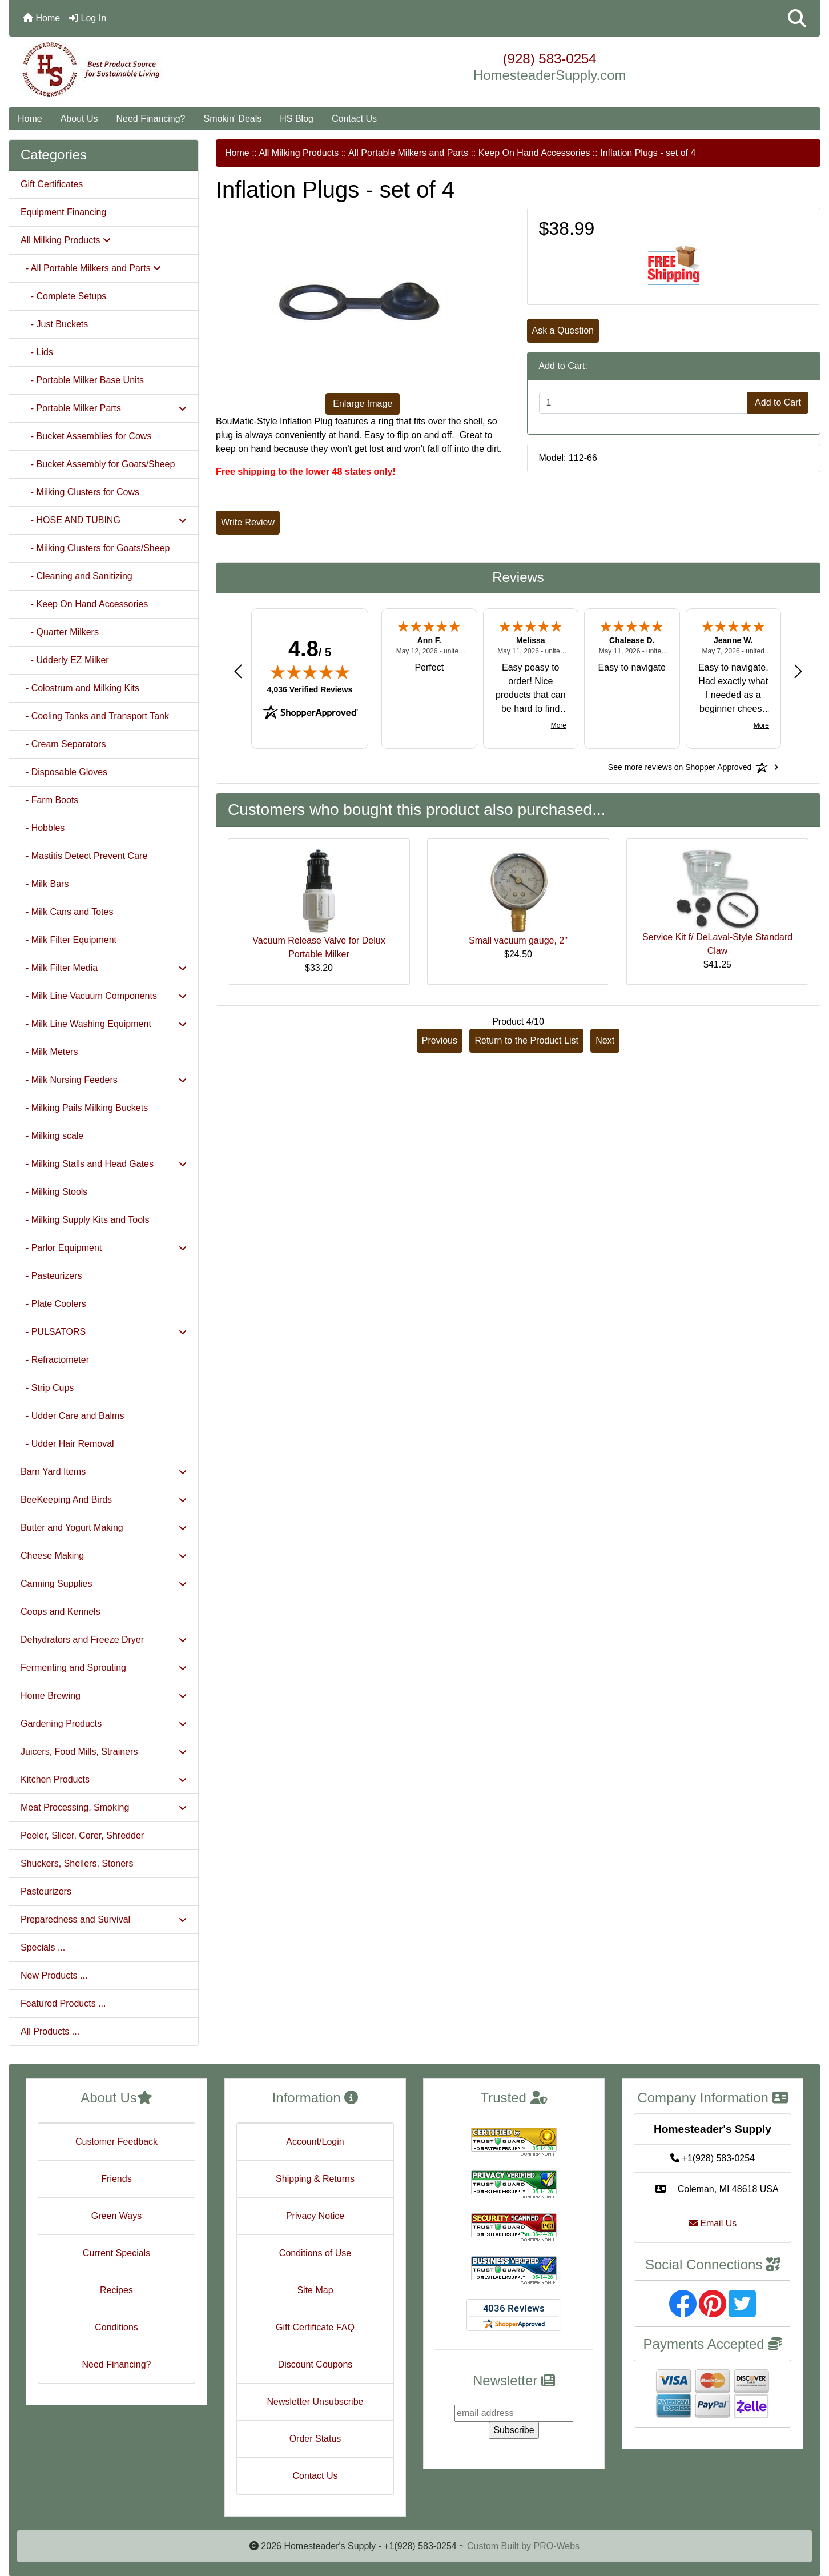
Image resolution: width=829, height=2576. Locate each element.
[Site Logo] (144, 69)
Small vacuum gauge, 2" (518, 940)
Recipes (116, 2290)
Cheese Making (104, 1555)
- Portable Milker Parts (104, 408)
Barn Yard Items (104, 1471)
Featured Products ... (63, 2003)
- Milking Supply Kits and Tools (85, 1220)
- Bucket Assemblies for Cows (86, 436)
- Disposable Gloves (64, 772)
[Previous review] (238, 671)
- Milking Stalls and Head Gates (104, 1164)
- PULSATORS (104, 1332)
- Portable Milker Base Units (82, 380)
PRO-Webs (556, 2546)
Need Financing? (151, 118)
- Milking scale (52, 1136)
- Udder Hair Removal (67, 1444)
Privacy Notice (315, 2216)
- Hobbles (43, 828)
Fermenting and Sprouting (104, 1667)
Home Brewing (104, 1695)
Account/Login (315, 2141)
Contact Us (354, 118)
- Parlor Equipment (104, 1248)
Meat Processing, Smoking (104, 1807)
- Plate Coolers (53, 1304)
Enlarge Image (362, 403)
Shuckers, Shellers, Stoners (77, 1863)
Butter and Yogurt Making (104, 1527)
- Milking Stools (54, 1192)
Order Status (315, 2438)
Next (604, 1040)
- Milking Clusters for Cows (80, 492)
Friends (116, 2179)
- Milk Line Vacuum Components (104, 996)
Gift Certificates (52, 184)
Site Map (315, 2290)
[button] (797, 18)
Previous (439, 1040)
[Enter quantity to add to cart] (643, 403)
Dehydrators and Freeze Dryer (104, 1639)
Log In (87, 18)
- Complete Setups (63, 296)
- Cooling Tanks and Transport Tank (95, 716)
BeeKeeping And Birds (104, 1499)
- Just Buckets (54, 324)
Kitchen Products (104, 1779)
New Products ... (54, 1975)
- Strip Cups (47, 1388)
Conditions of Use (315, 2253)
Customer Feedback (116, 2141)
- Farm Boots (49, 800)
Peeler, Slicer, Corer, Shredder (82, 1835)
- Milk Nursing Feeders (104, 1080)
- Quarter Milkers (60, 632)
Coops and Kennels (60, 1611)
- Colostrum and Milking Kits (80, 688)
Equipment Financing (63, 212)
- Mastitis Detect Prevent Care (84, 856)
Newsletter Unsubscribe (315, 2401)
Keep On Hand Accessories (534, 153)
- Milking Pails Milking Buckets (84, 1108)
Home (41, 18)
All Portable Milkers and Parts (408, 153)
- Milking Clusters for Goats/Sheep (95, 548)
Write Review (248, 522)
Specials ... (43, 1947)
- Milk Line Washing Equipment (104, 1024)
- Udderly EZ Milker (65, 660)
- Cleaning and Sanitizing (76, 576)
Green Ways (116, 2216)
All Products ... (50, 2031)
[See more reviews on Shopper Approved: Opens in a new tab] (679, 767)
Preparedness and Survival (104, 1919)
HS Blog (296, 118)
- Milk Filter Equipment (68, 940)
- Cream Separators (63, 744)
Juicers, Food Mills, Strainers (104, 1751)
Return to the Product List (526, 1040)
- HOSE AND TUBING (104, 520)
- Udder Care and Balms (72, 1416)
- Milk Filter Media (104, 968)
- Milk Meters (49, 1052)
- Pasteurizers (51, 1276)
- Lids (37, 352)
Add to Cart (778, 402)
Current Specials (116, 2253)
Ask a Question (563, 330)
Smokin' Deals (232, 118)
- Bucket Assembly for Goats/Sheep (98, 464)
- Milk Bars (45, 884)
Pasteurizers (46, 1891)
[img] (310, 671)
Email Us (713, 2223)
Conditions (116, 2327)
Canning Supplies (104, 1583)
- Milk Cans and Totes (67, 912)
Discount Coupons (315, 2364)
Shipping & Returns (315, 2179)
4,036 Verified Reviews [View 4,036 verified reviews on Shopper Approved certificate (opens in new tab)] (309, 689)
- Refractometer (55, 1360)
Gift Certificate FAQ (315, 2327)
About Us (79, 118)
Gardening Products (104, 1723)
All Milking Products (299, 153)
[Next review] (798, 671)
